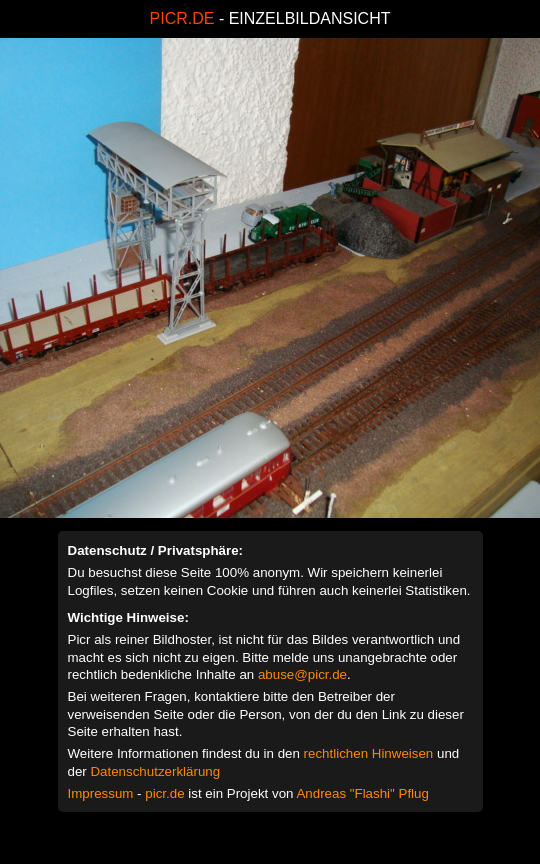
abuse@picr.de (302, 674)
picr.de (164, 793)
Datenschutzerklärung (155, 771)
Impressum (101, 793)
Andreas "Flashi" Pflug (362, 793)
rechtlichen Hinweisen (369, 753)
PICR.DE (182, 18)
